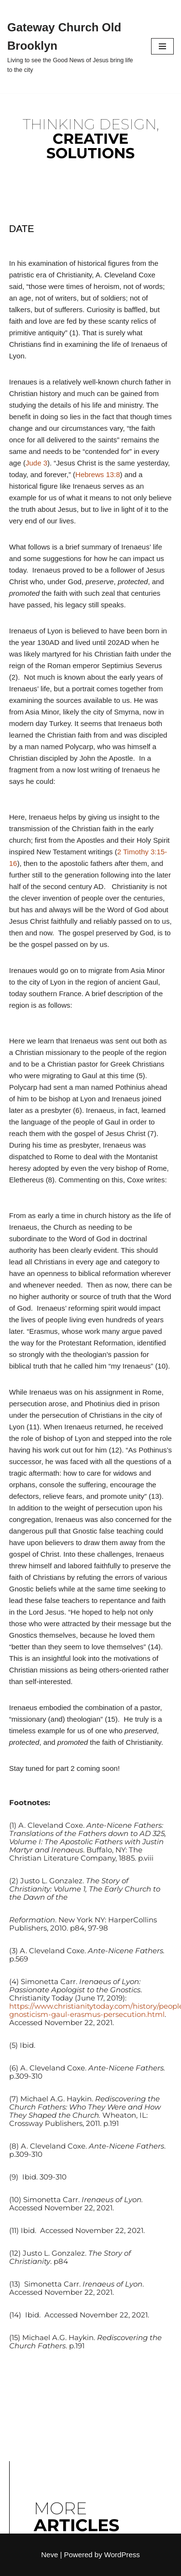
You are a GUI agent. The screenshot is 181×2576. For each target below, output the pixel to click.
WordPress (122, 2554)
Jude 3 (36, 463)
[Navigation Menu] (162, 46)
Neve (49, 2554)
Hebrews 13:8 (97, 474)
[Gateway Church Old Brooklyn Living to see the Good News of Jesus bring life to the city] (72, 46)
